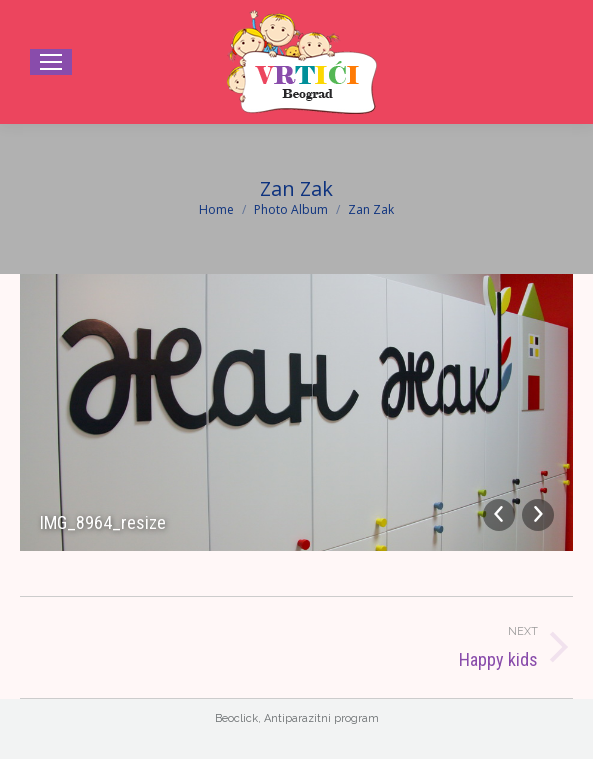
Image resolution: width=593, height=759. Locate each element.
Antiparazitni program (321, 718)
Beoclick (236, 718)
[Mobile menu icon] (51, 62)
